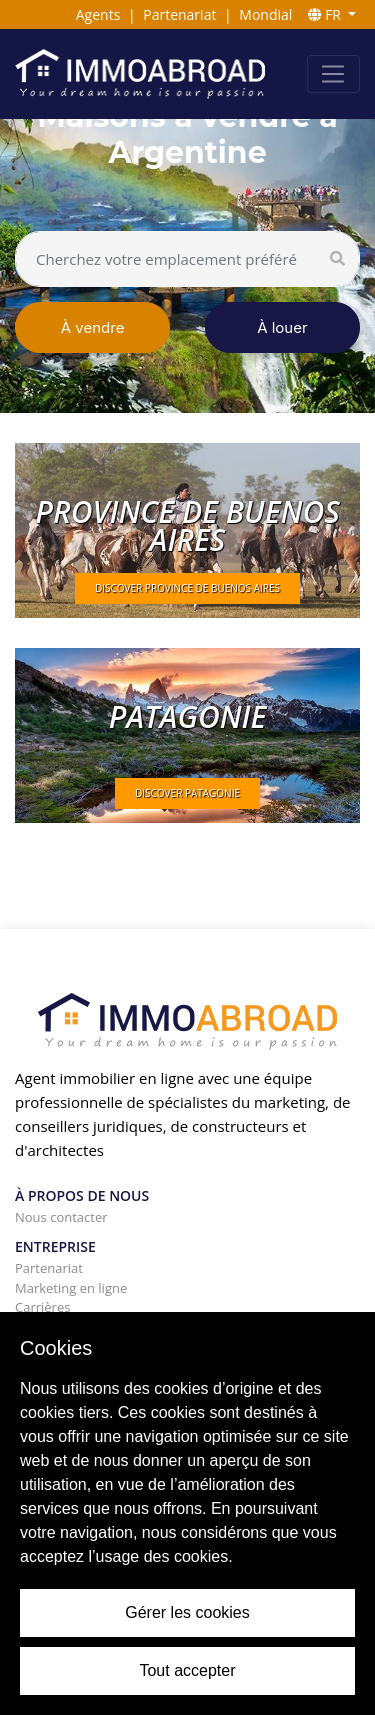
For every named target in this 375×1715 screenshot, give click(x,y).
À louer (282, 327)
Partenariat (179, 14)
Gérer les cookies (187, 1612)
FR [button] (326, 14)
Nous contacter (61, 1217)
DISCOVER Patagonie (187, 793)
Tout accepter (187, 1670)
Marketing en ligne (71, 1288)
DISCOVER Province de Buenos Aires (187, 588)
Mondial (265, 14)
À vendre (93, 327)
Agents (98, 14)
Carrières (42, 1307)
